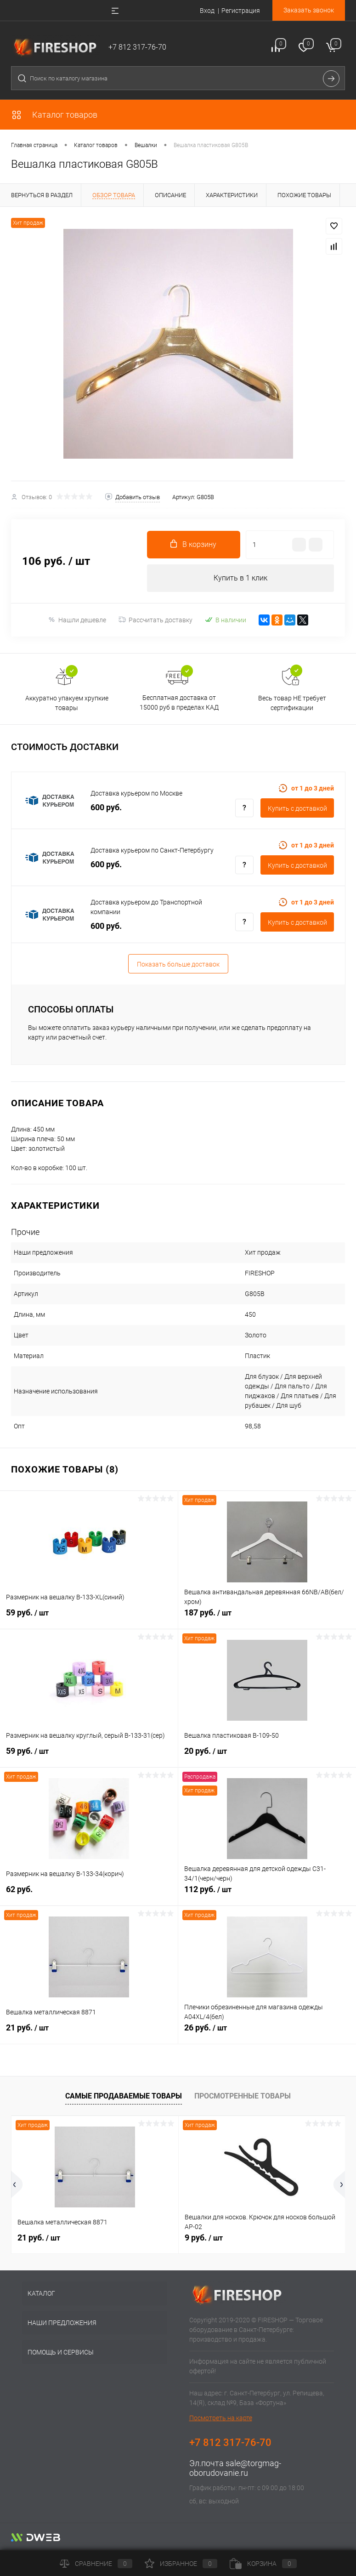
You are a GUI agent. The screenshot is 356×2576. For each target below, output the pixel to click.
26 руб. (267, 2033)
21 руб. (89, 2033)
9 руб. (204, 2237)
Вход (207, 10)
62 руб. (89, 1894)
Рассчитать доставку (155, 620)
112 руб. (267, 1894)
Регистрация (240, 10)
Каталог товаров (54, 114)
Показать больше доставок (178, 964)
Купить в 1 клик (240, 578)
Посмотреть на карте (220, 2418)
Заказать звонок (308, 10)
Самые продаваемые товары (123, 2096)
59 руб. (89, 1618)
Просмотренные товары (242, 2096)
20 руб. (267, 1756)
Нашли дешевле (77, 620)
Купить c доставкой (297, 808)
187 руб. (267, 1618)
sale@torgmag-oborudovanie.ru (235, 2468)
